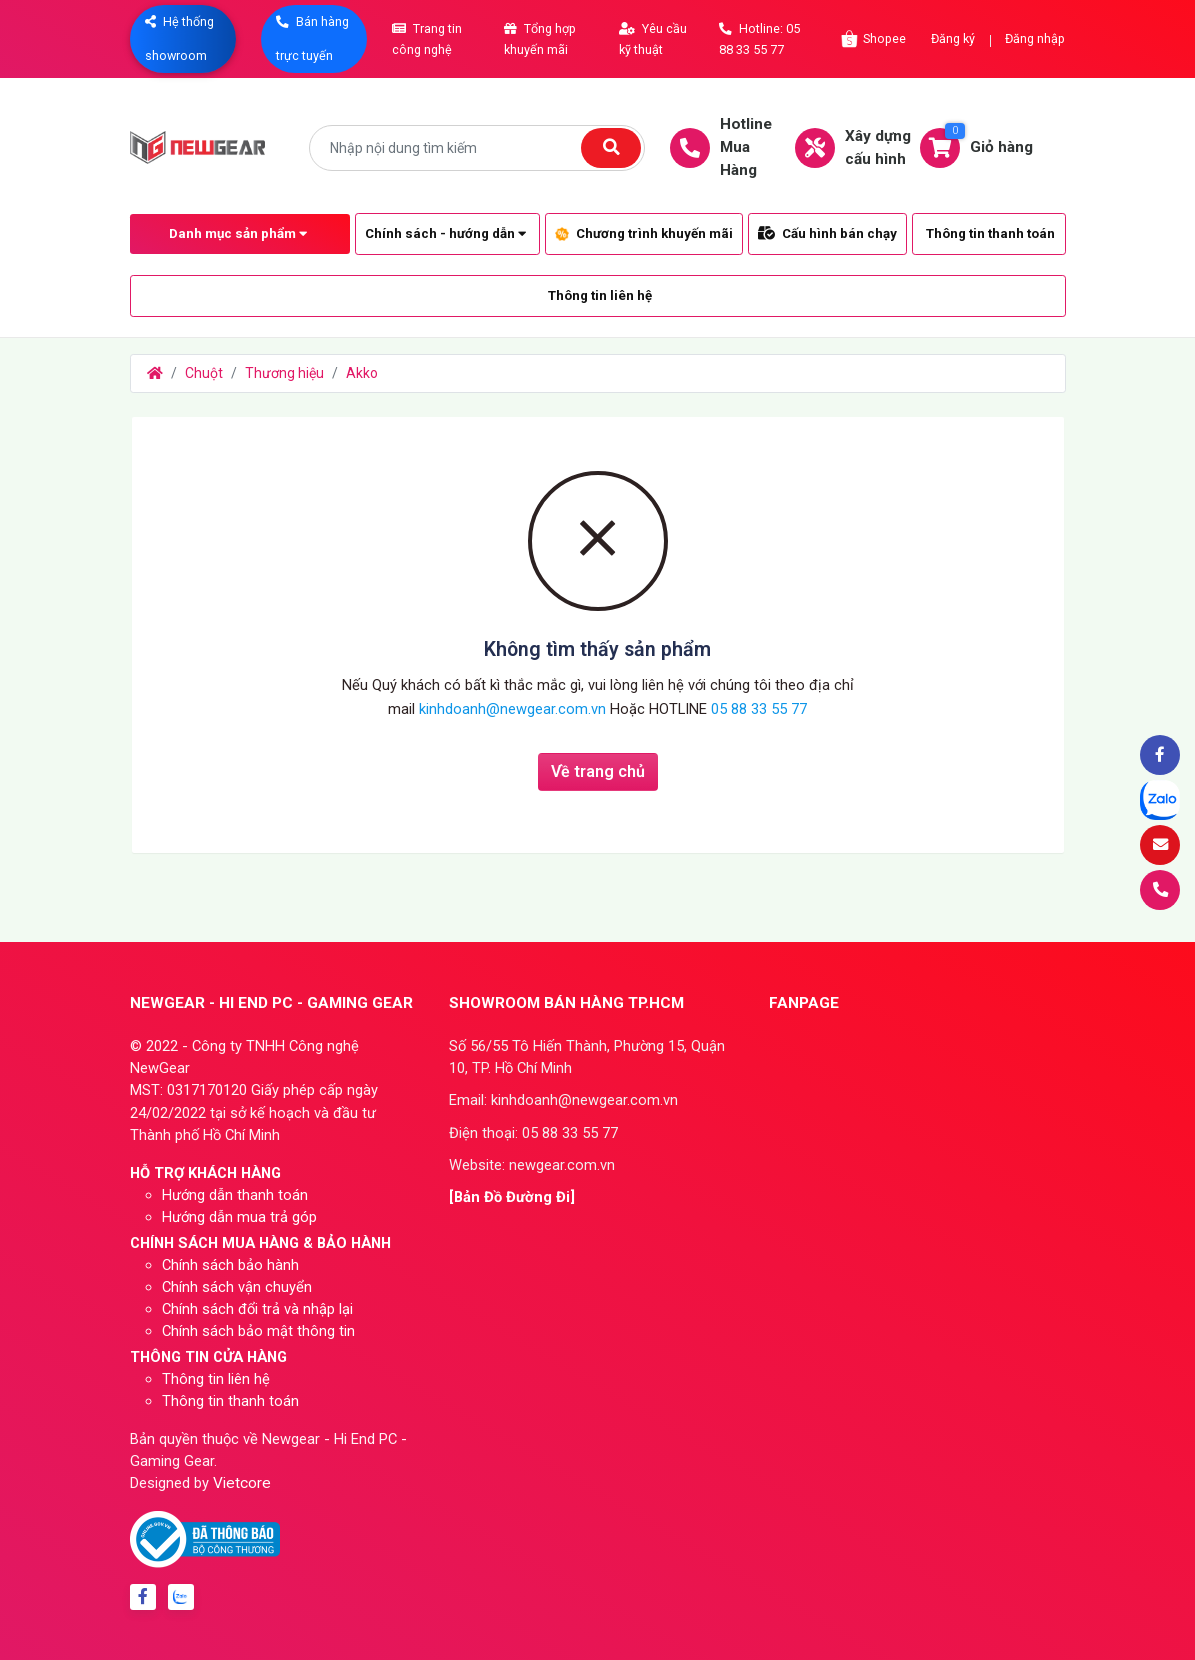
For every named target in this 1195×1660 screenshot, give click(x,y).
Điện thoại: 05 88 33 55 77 (533, 1133)
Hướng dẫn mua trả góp (239, 1217)
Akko (362, 373)
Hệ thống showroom (179, 38)
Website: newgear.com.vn (532, 1165)
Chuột (204, 373)
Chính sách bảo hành (230, 1265)
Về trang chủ (598, 771)
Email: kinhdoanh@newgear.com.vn (563, 1100)
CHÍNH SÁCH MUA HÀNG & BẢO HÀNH (260, 1243)
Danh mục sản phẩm (238, 233)
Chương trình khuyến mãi (644, 233)
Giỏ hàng (986, 146)
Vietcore (242, 1483)
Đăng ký (953, 38)
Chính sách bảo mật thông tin (258, 1331)
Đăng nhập (1035, 38)
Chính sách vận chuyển (237, 1287)
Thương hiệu (284, 373)
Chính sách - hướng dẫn (445, 233)
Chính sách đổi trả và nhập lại (257, 1309)
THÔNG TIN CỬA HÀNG (208, 1357)
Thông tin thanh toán (990, 233)
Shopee (873, 39)
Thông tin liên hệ (600, 295)
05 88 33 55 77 (759, 709)
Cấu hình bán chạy (827, 233)
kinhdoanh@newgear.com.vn (514, 709)
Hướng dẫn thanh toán (235, 1195)
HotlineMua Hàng (731, 147)
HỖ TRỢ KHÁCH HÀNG (205, 1173)
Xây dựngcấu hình (863, 147)
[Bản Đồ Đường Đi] (512, 1197)
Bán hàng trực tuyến (312, 38)
